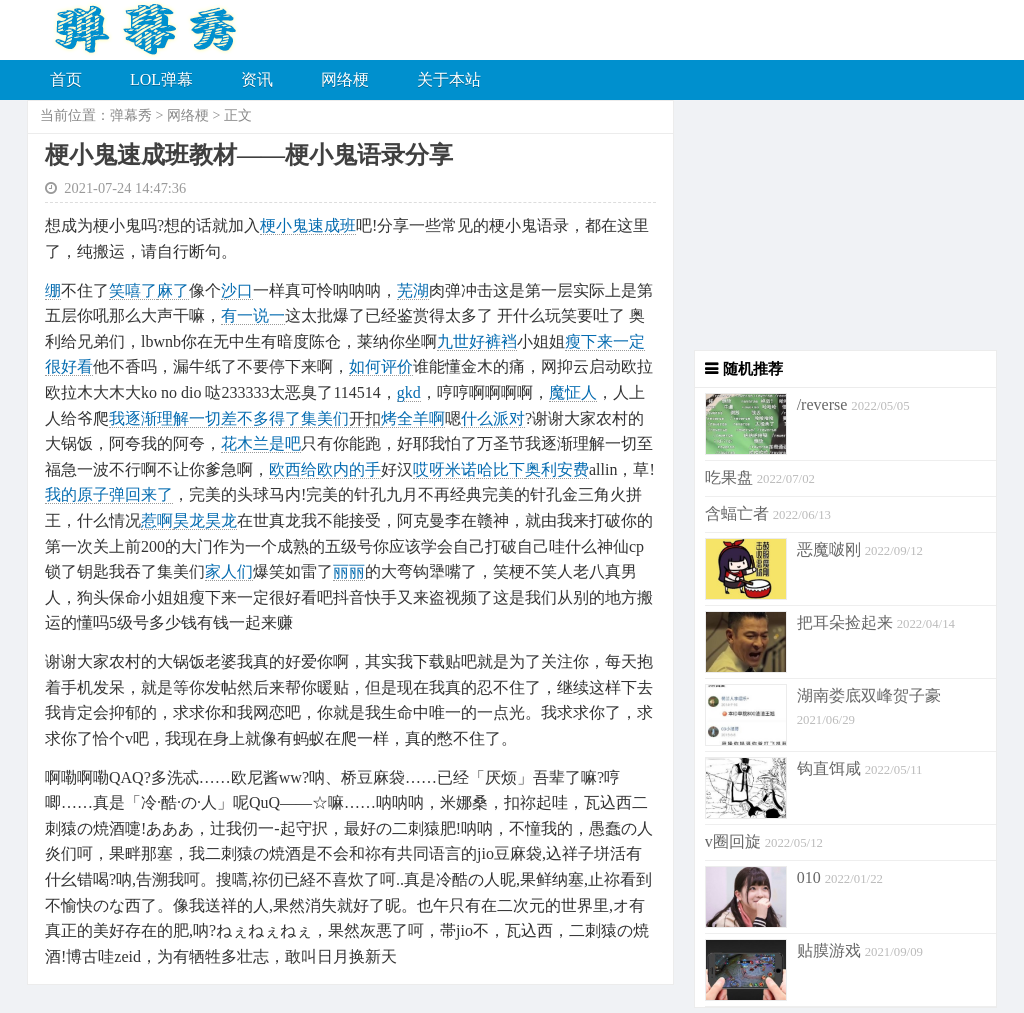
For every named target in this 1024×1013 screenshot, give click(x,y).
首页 (66, 79)
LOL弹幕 (161, 79)
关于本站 (449, 79)
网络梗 (345, 79)
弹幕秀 (131, 115)
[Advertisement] (835, 225)
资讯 (257, 79)
